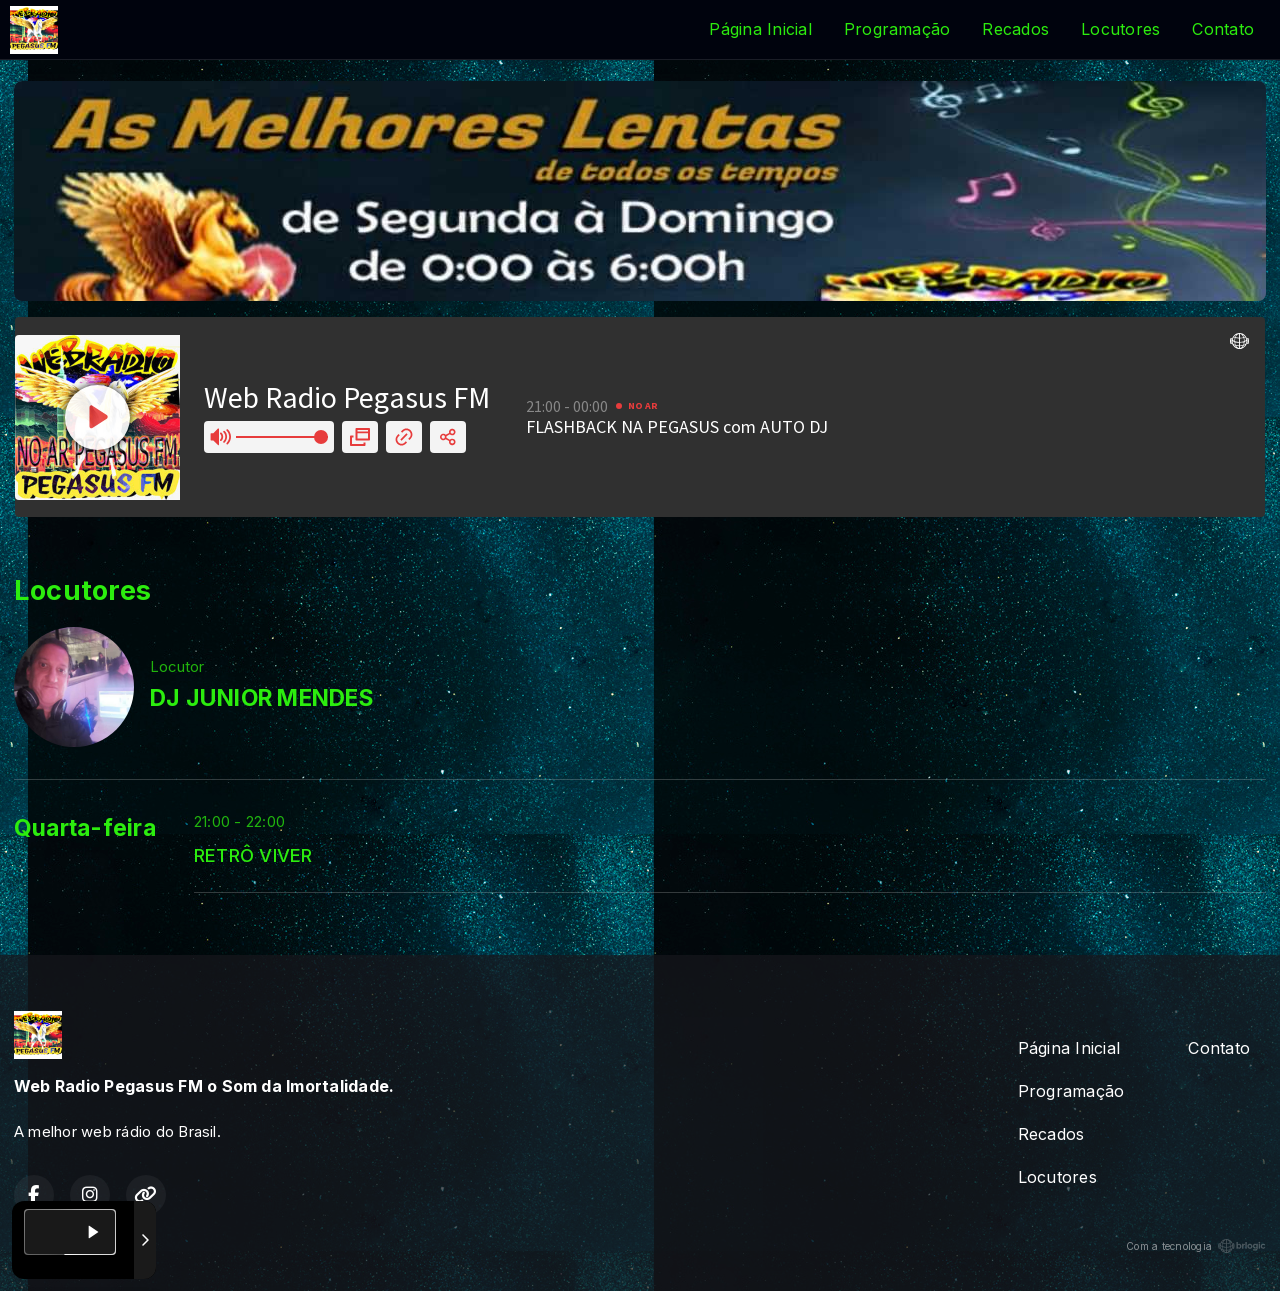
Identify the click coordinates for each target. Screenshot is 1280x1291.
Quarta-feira (85, 828)
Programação (897, 29)
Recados (1015, 29)
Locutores (1120, 29)
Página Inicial (760, 29)
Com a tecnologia (1196, 1246)
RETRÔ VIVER (253, 855)
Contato (1223, 29)
